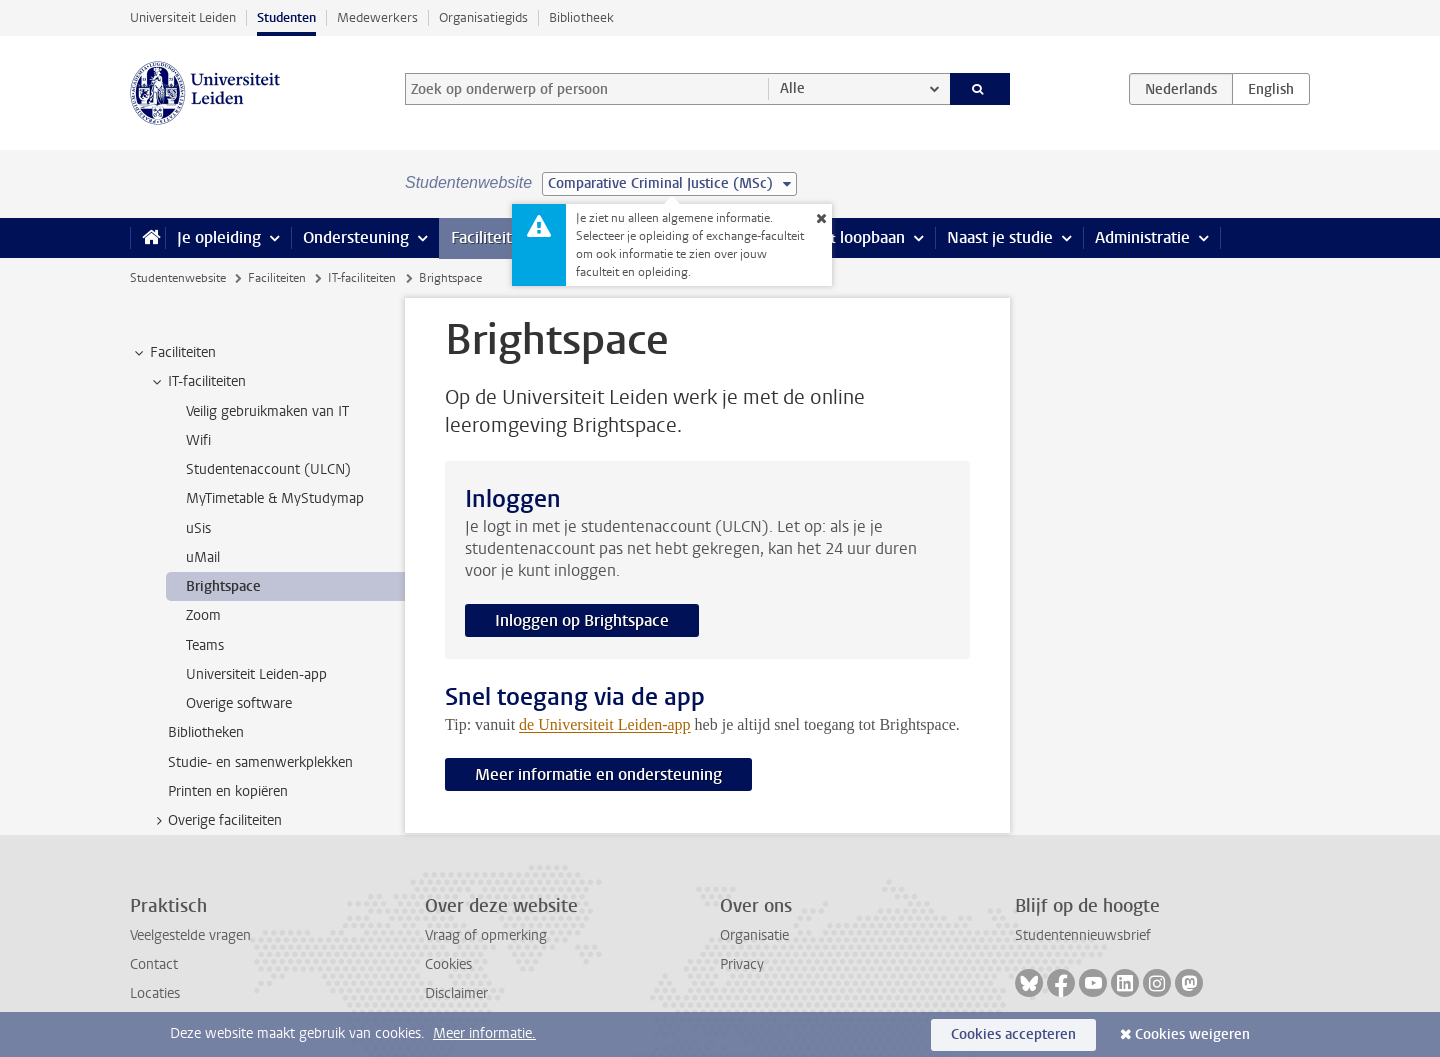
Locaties (155, 993)
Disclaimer (456, 993)
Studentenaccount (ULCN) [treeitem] (268, 469)
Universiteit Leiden (183, 17)
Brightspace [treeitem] (223, 586)
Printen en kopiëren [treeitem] (228, 791)
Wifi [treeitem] (198, 440)
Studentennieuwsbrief (1083, 935)
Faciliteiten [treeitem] (173, 353)
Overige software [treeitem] (239, 703)
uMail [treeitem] (203, 557)
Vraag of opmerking (486, 935)
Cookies (448, 964)
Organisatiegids (483, 17)
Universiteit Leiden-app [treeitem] (256, 674)
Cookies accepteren (1013, 1034)
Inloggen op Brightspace (582, 620)
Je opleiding (219, 237)
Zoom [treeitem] (203, 615)
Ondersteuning (356, 237)
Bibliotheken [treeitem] (206, 732)
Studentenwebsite (178, 278)
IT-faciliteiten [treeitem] (197, 382)
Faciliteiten (490, 237)
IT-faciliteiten (362, 278)
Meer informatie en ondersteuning (598, 774)
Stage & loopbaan (842, 237)
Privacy (742, 964)
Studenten (286, 17)
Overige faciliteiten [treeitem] (215, 821)
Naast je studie (1000, 237)
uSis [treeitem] (198, 528)
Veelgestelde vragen (190, 935)
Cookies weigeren (1192, 1034)
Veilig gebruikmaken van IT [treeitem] (267, 411)
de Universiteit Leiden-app (605, 724)
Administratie (1142, 237)
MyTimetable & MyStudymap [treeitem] (275, 498)
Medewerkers (377, 17)
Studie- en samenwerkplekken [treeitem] (260, 762)
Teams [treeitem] (205, 645)
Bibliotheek (581, 17)
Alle (792, 88)
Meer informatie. (484, 1033)
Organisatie (754, 935)
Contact (154, 964)
